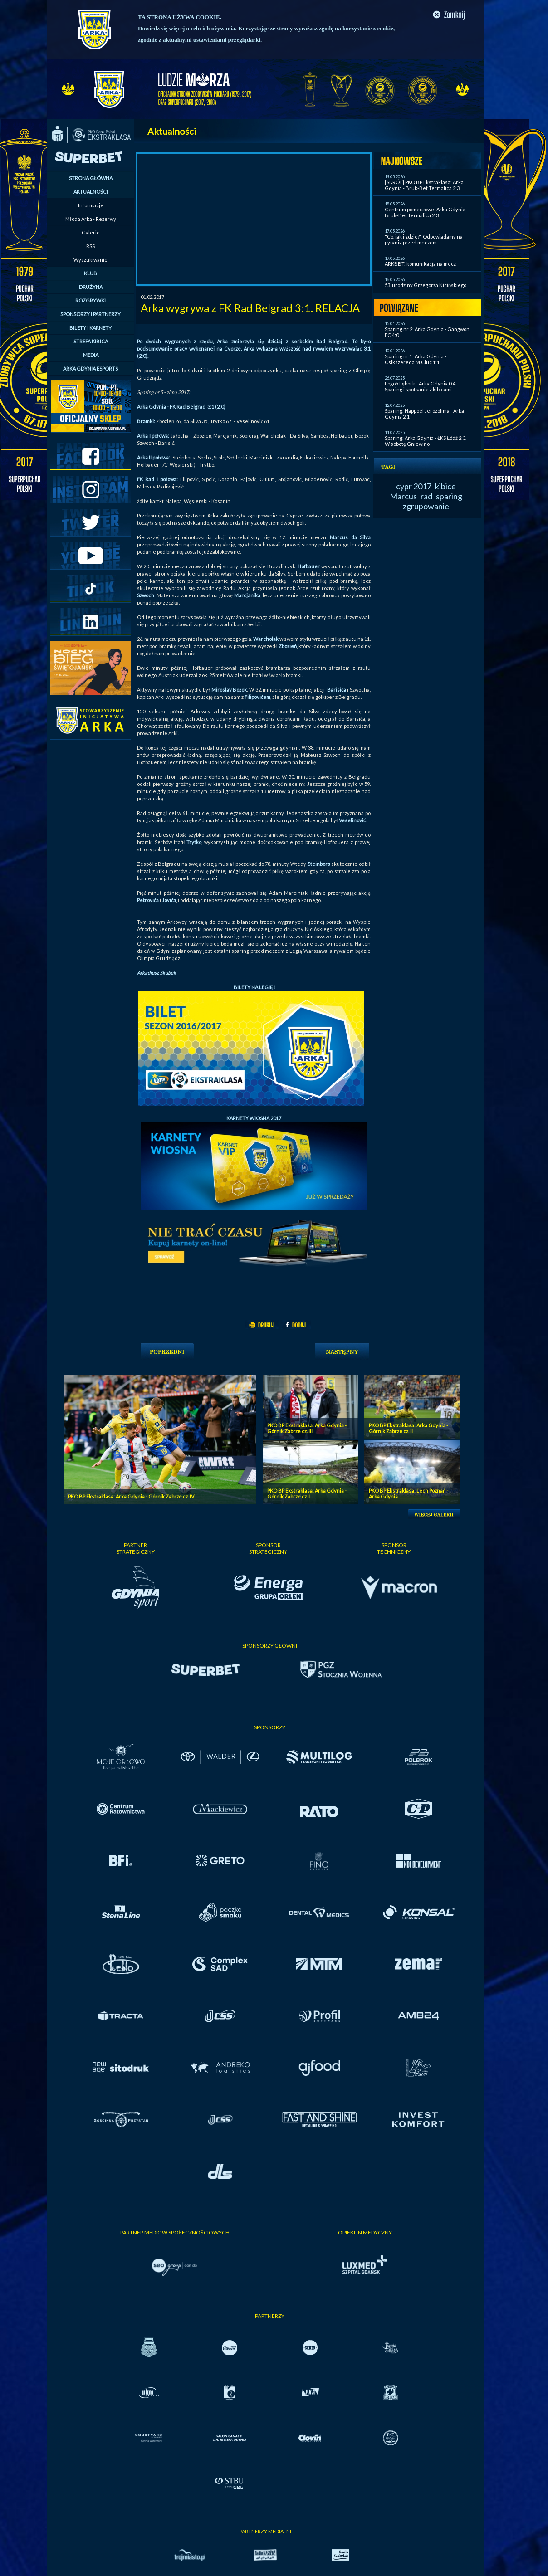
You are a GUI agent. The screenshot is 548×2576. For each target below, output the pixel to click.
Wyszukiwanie (90, 260)
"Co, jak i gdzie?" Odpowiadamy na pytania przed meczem (424, 239)
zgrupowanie (426, 506)
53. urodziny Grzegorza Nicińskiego (425, 285)
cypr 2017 (413, 486)
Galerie (91, 232)
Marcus (403, 496)
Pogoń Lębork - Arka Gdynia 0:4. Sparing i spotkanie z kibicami (420, 386)
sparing (449, 496)
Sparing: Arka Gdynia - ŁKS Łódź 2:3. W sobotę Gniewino (425, 441)
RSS (90, 246)
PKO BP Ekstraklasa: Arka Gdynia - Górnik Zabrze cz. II (408, 1428)
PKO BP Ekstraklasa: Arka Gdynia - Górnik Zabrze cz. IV (131, 1496)
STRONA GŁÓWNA (91, 178)
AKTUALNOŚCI (90, 192)
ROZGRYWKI (90, 300)
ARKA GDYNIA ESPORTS (90, 368)
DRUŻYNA (91, 287)
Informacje (90, 205)
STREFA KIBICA (90, 341)
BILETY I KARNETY (90, 328)
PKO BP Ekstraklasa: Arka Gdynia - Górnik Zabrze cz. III (307, 1428)
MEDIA (90, 355)
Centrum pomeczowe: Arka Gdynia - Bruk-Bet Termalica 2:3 (426, 212)
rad (426, 496)
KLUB (90, 273)
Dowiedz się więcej (161, 28)
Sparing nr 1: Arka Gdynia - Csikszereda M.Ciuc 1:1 (415, 359)
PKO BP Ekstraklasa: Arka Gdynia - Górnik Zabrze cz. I (307, 1493)
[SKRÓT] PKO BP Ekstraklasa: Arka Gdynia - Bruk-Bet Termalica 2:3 (424, 185)
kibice (445, 486)
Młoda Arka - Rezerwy (90, 219)
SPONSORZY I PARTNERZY (90, 314)
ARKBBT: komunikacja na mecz (420, 264)
